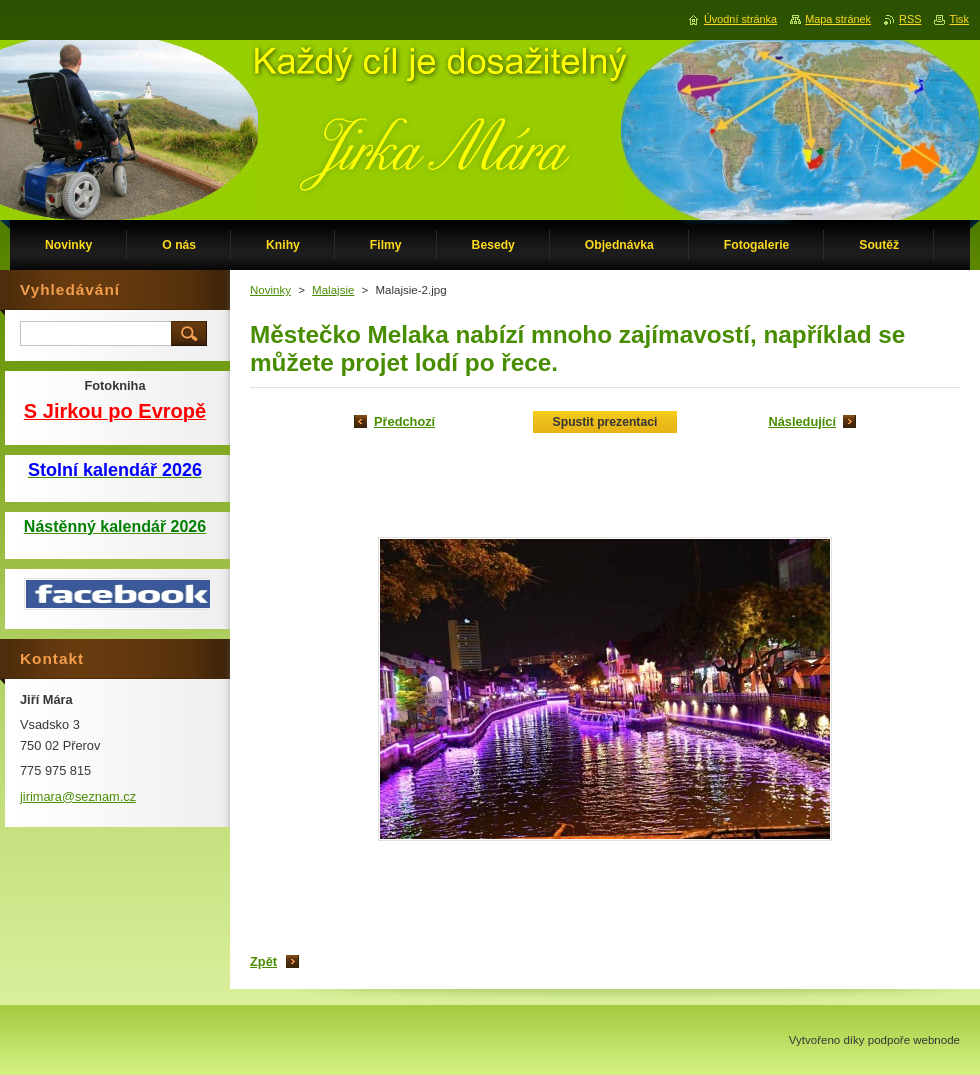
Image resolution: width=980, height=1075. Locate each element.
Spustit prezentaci (605, 422)
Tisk (959, 19)
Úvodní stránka (740, 19)
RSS (910, 19)
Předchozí (404, 421)
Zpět (263, 961)
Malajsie (333, 290)
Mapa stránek (838, 19)
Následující (802, 421)
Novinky (270, 290)
